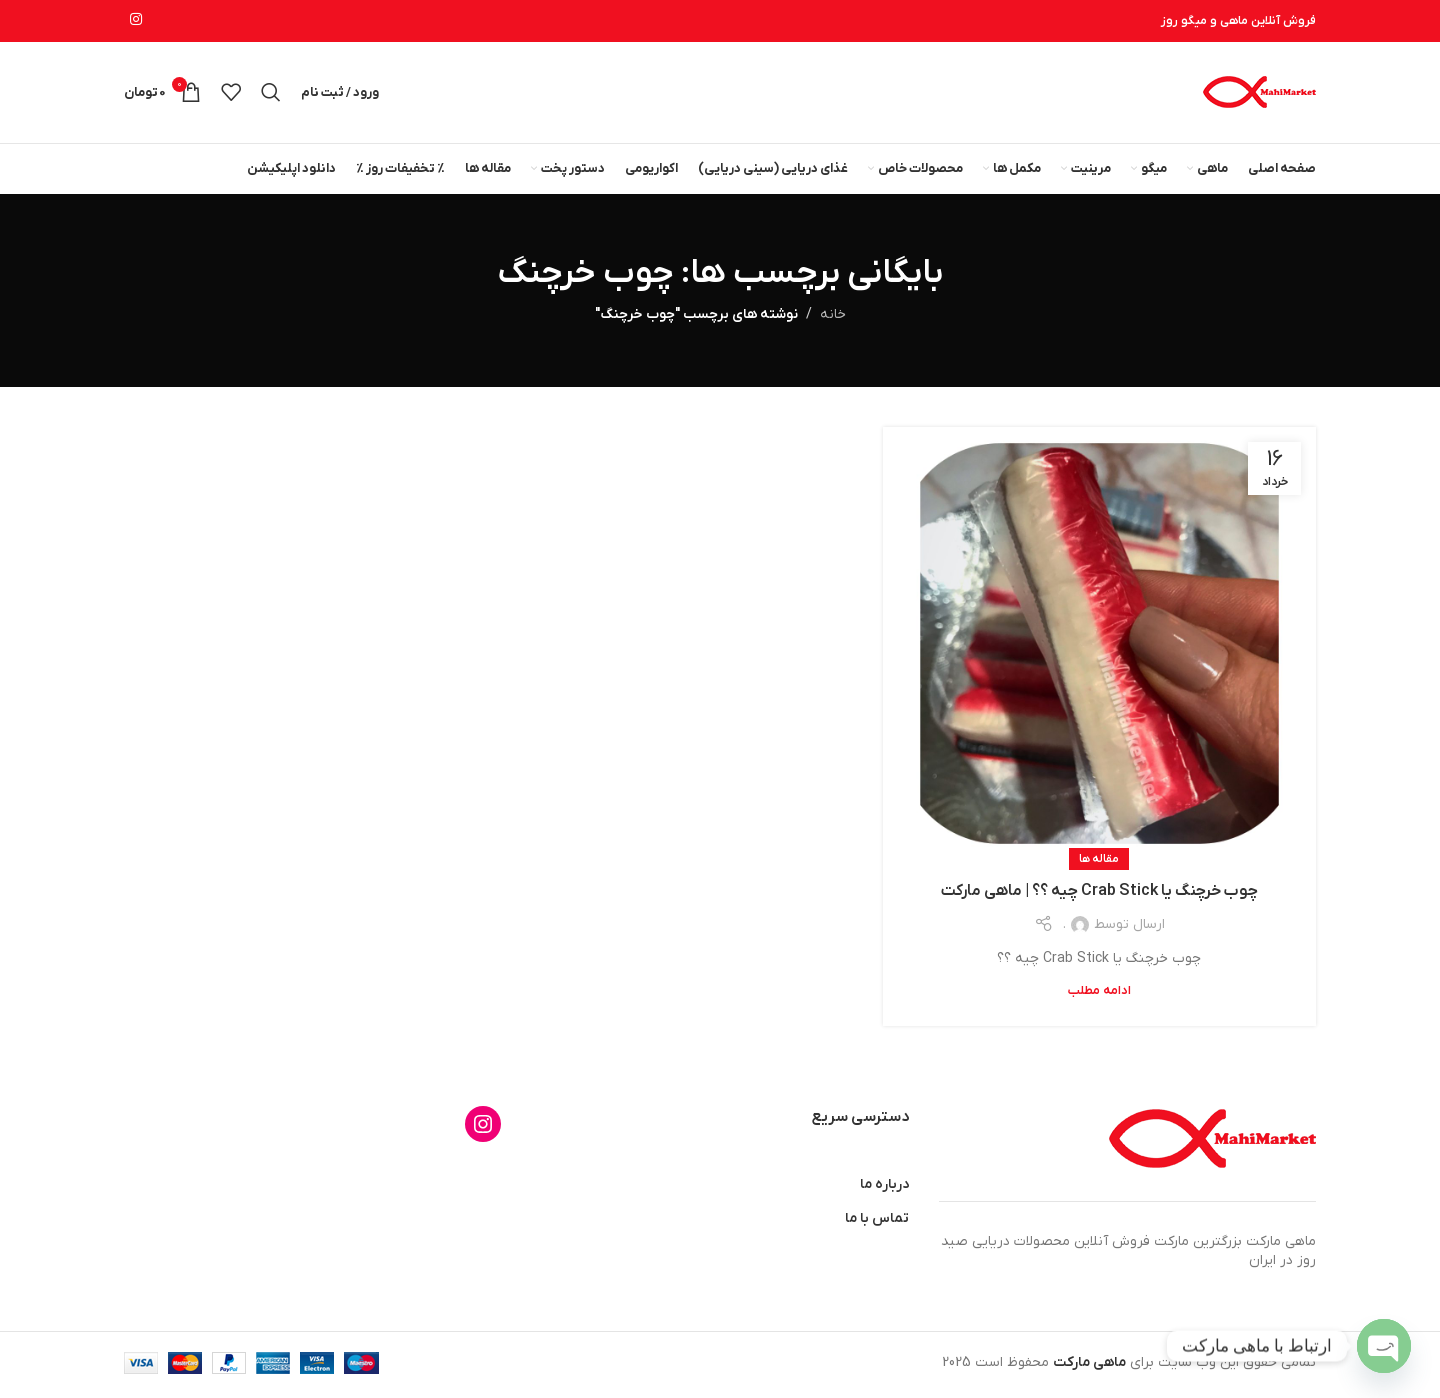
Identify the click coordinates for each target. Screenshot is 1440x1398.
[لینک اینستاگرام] (136, 21)
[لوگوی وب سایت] (1258, 93)
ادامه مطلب (1099, 994)
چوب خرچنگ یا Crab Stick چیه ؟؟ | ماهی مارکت (1099, 895)
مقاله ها (1099, 862)
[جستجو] (271, 94)
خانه (833, 318)
